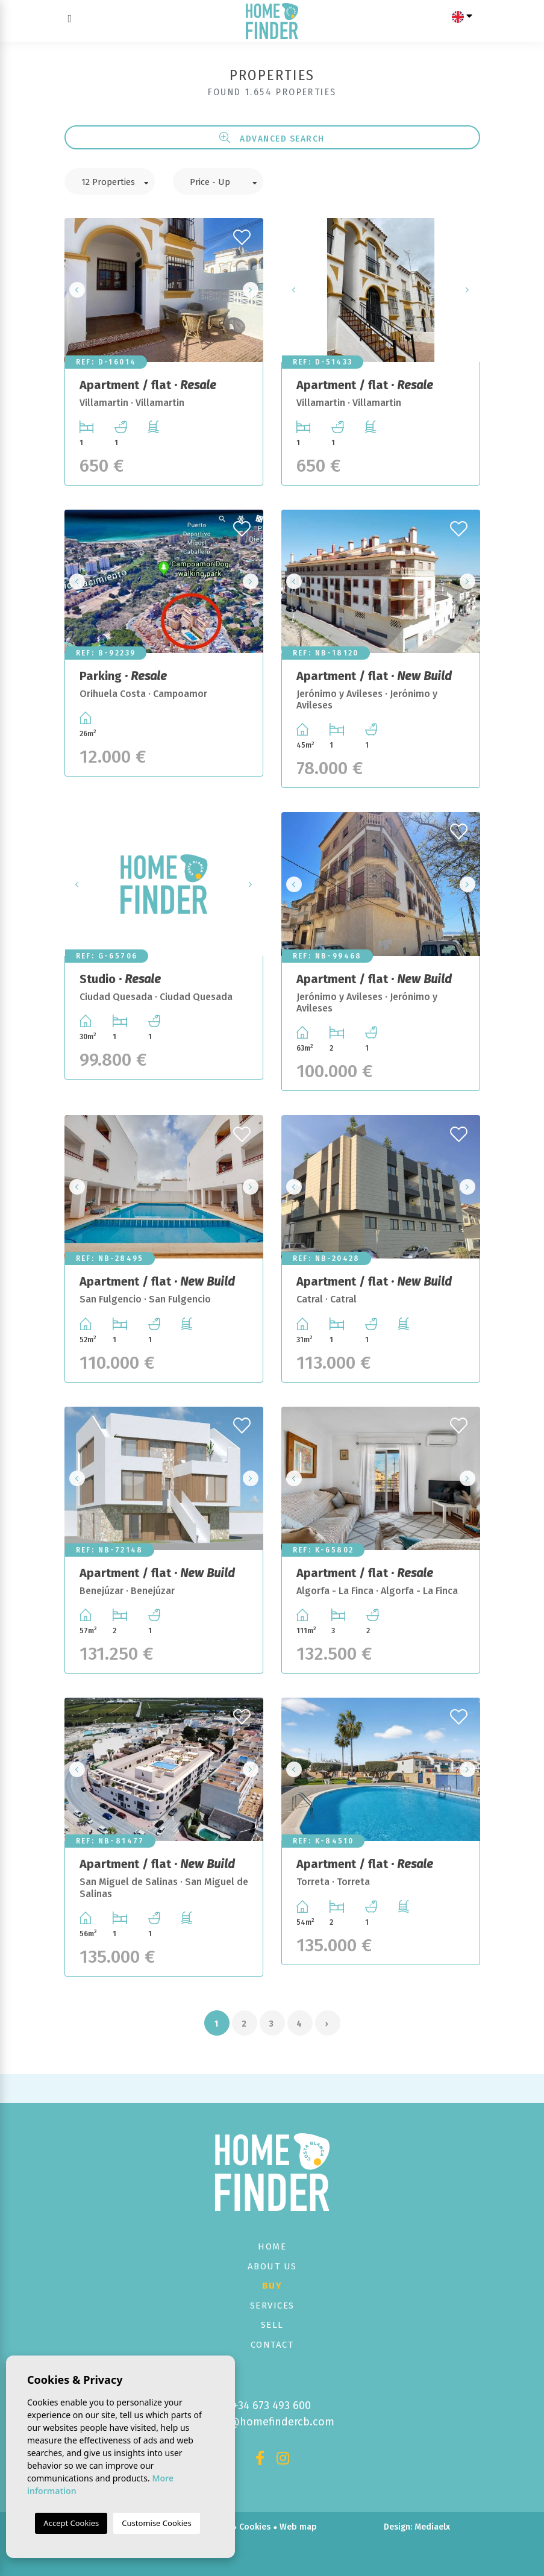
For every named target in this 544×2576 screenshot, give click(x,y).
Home (272, 2246)
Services (272, 2305)
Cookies (254, 2527)
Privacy (216, 2527)
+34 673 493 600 (272, 2405)
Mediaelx (432, 2527)
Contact (272, 2344)
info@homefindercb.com (272, 2421)
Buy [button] (272, 2285)
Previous (77, 289)
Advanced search (272, 138)
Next (250, 289)
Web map (298, 2527)
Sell (272, 2324)
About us (272, 2266)
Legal (182, 2527)
